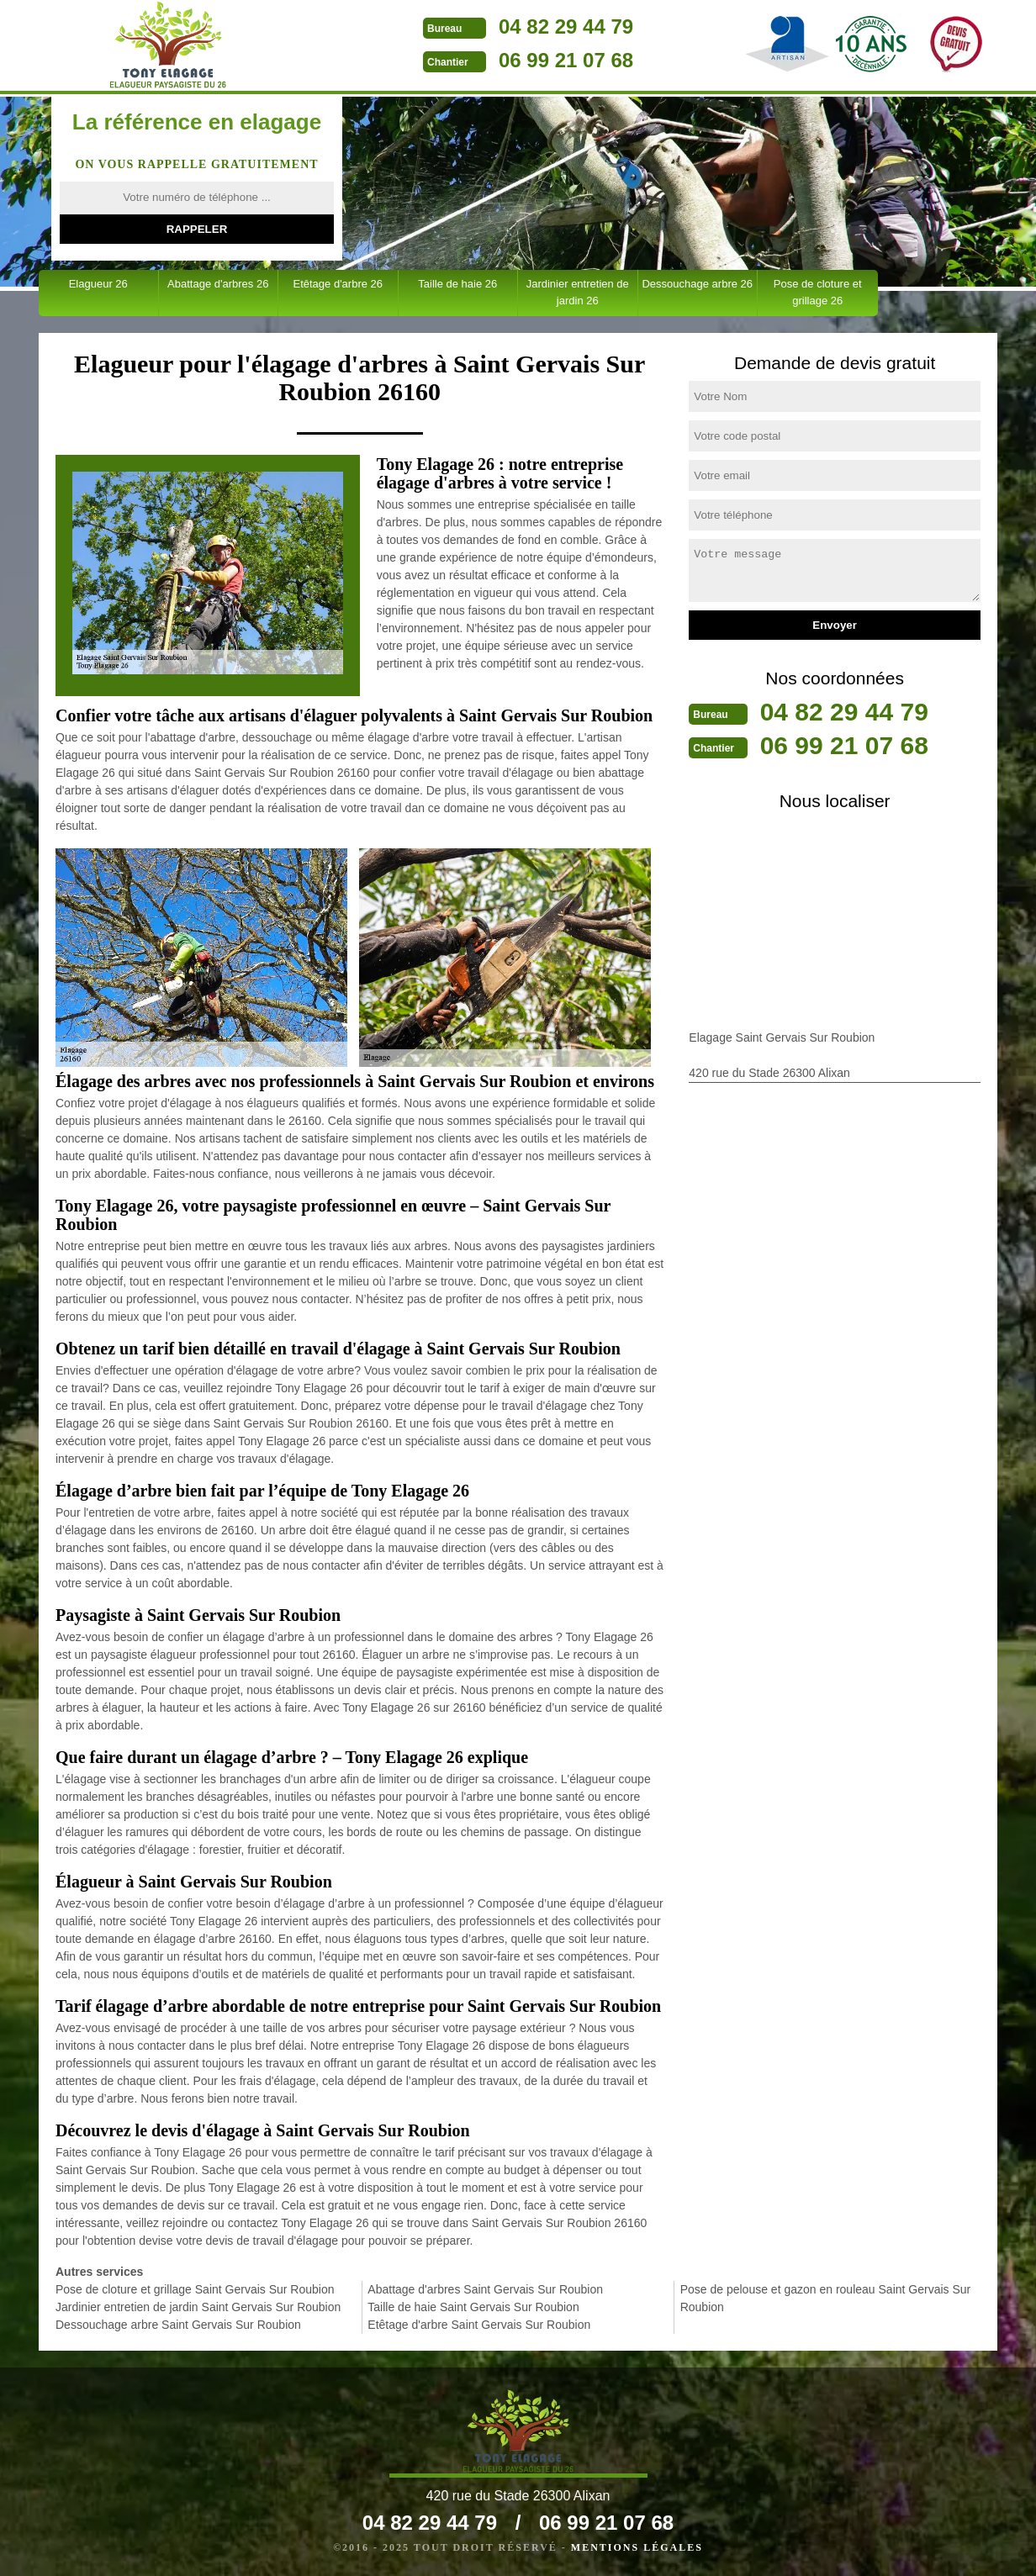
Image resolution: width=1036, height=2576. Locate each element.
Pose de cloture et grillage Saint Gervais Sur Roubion (195, 2289)
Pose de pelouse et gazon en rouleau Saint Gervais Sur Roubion (825, 2298)
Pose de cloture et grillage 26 (818, 292)
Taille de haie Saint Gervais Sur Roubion (473, 2307)
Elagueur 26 (98, 283)
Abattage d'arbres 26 (217, 283)
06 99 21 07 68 (566, 60)
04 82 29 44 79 (566, 26)
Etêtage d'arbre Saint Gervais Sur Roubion (478, 2324)
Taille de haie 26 (457, 283)
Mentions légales (637, 2547)
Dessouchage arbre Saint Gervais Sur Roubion (178, 2324)
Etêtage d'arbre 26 (338, 283)
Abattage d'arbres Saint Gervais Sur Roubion (485, 2289)
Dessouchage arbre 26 (697, 283)
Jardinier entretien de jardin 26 (577, 292)
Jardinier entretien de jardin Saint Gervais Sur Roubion (198, 2307)
